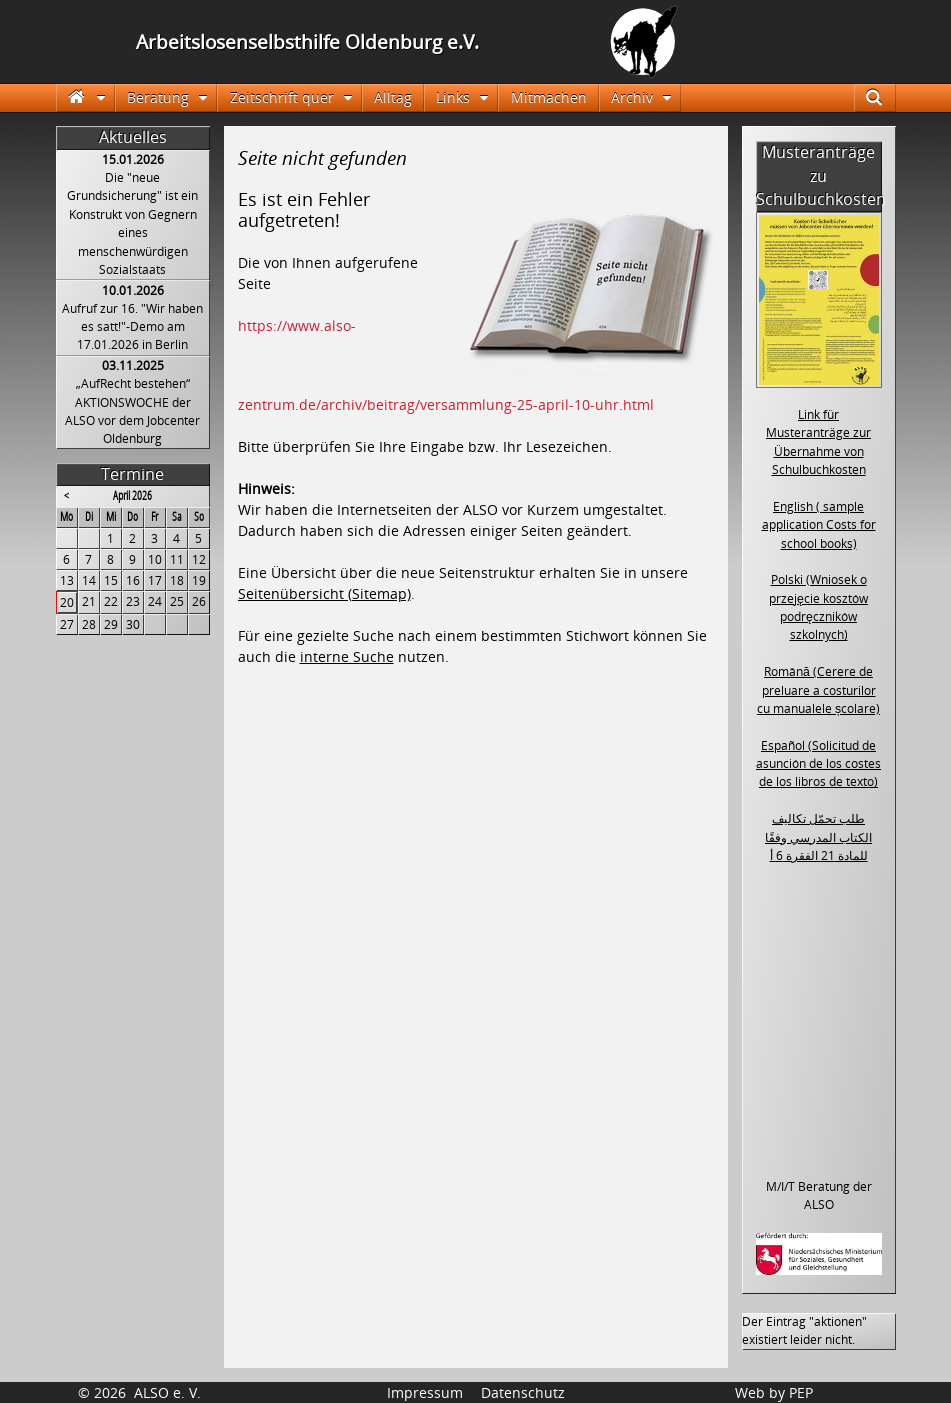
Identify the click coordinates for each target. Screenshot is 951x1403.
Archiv (632, 97)
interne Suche (347, 656)
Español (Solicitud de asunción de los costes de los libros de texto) (818, 764)
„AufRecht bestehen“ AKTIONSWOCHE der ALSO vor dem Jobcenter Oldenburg (132, 411)
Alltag (393, 97)
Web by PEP (774, 1392)
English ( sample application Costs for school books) (819, 525)
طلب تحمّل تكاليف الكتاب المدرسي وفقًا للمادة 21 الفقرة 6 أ (818, 837)
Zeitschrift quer (282, 97)
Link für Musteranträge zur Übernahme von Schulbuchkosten (818, 442)
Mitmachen (549, 97)
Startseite (85, 97)
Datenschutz (523, 1392)
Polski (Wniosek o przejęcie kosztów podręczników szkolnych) (818, 607)
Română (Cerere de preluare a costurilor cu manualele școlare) (818, 690)
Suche (883, 97)
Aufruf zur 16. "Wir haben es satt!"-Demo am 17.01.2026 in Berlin (132, 327)
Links (453, 97)
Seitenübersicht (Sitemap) (324, 593)
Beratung (158, 97)
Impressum (425, 1392)
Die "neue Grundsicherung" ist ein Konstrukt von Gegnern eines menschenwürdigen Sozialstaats (132, 223)
